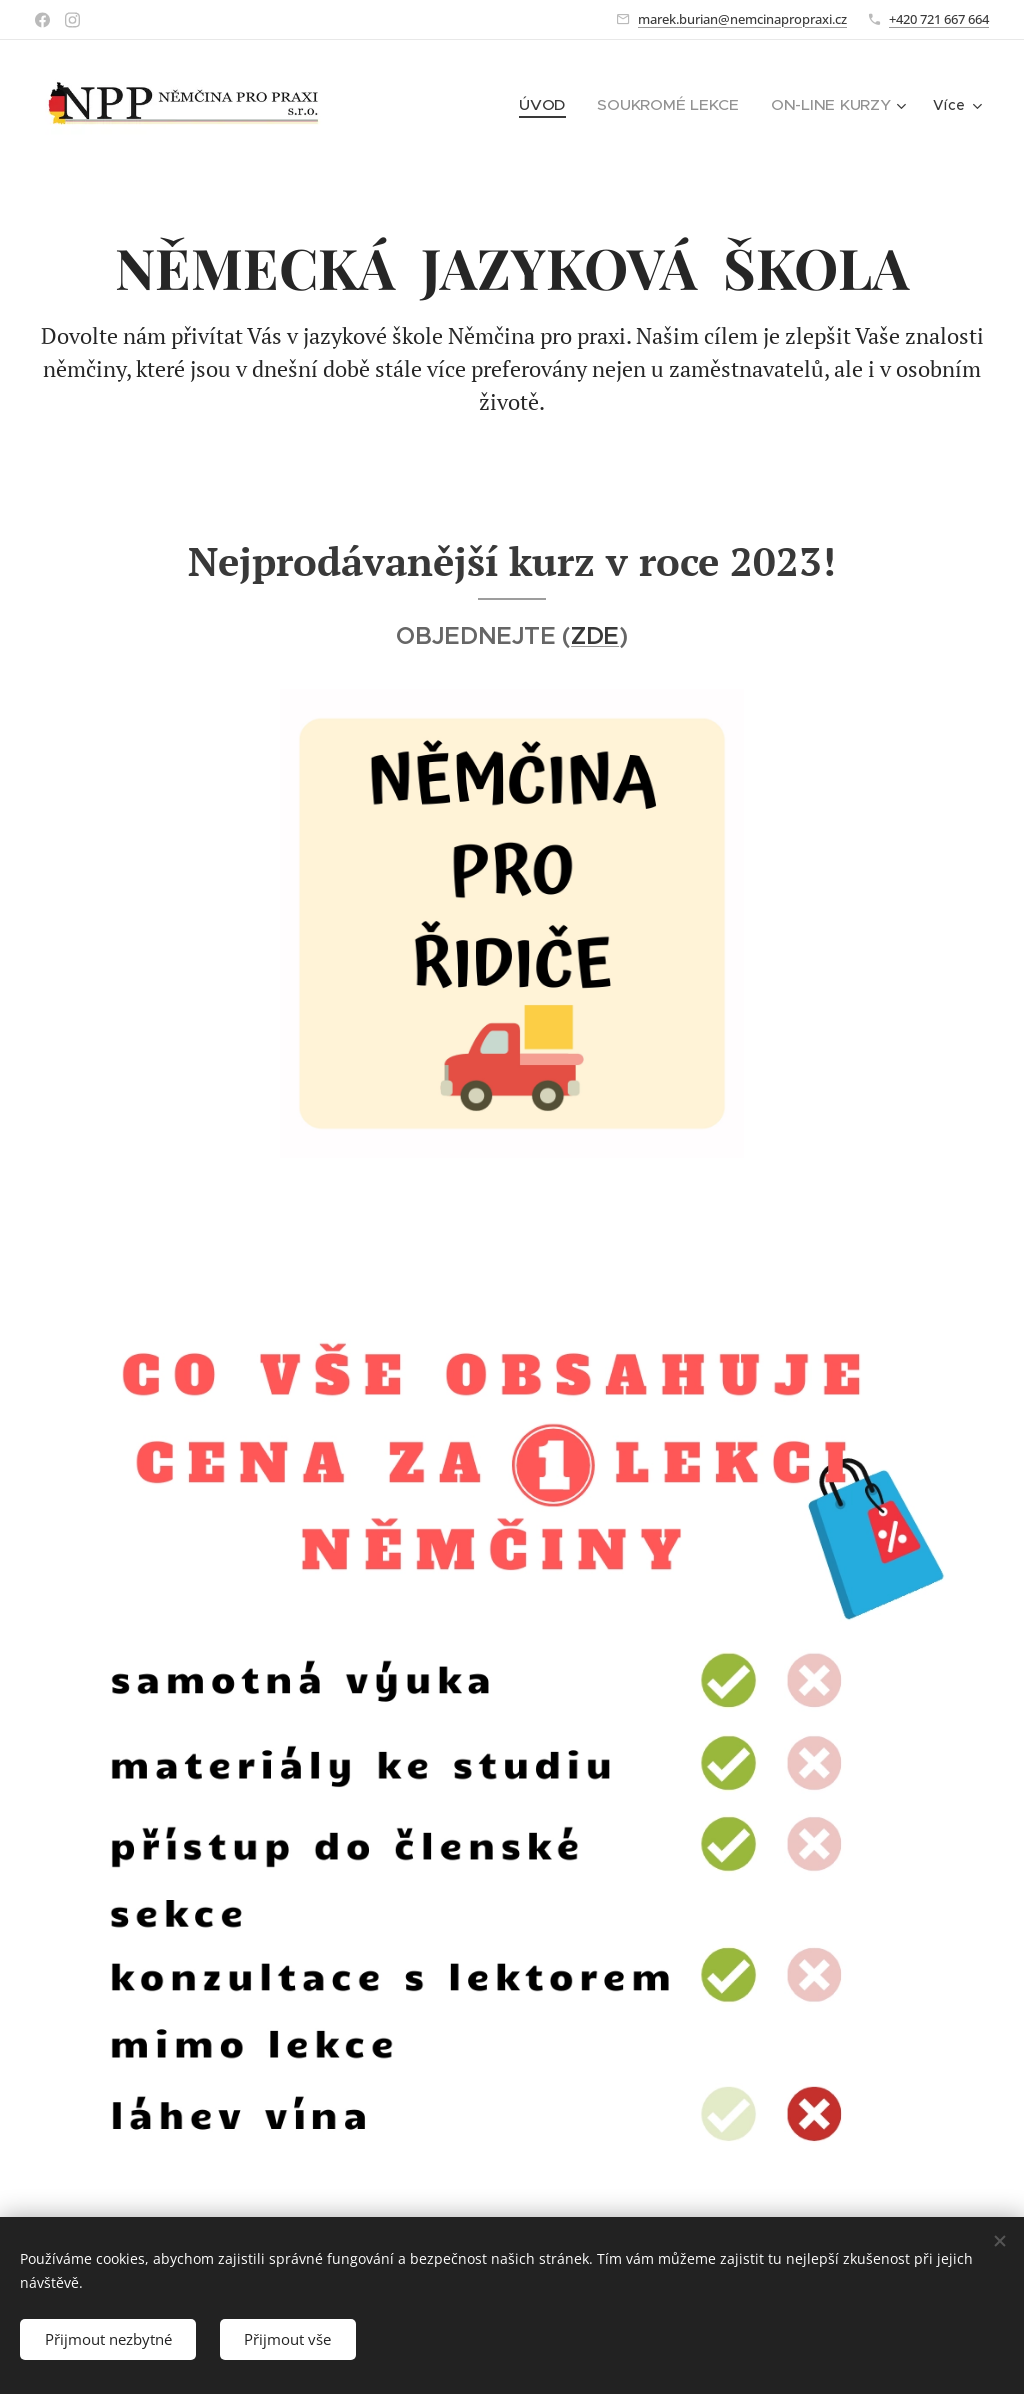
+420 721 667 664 (939, 19)
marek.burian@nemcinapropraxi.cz (742, 19)
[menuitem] (559, 105)
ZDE (595, 636)
